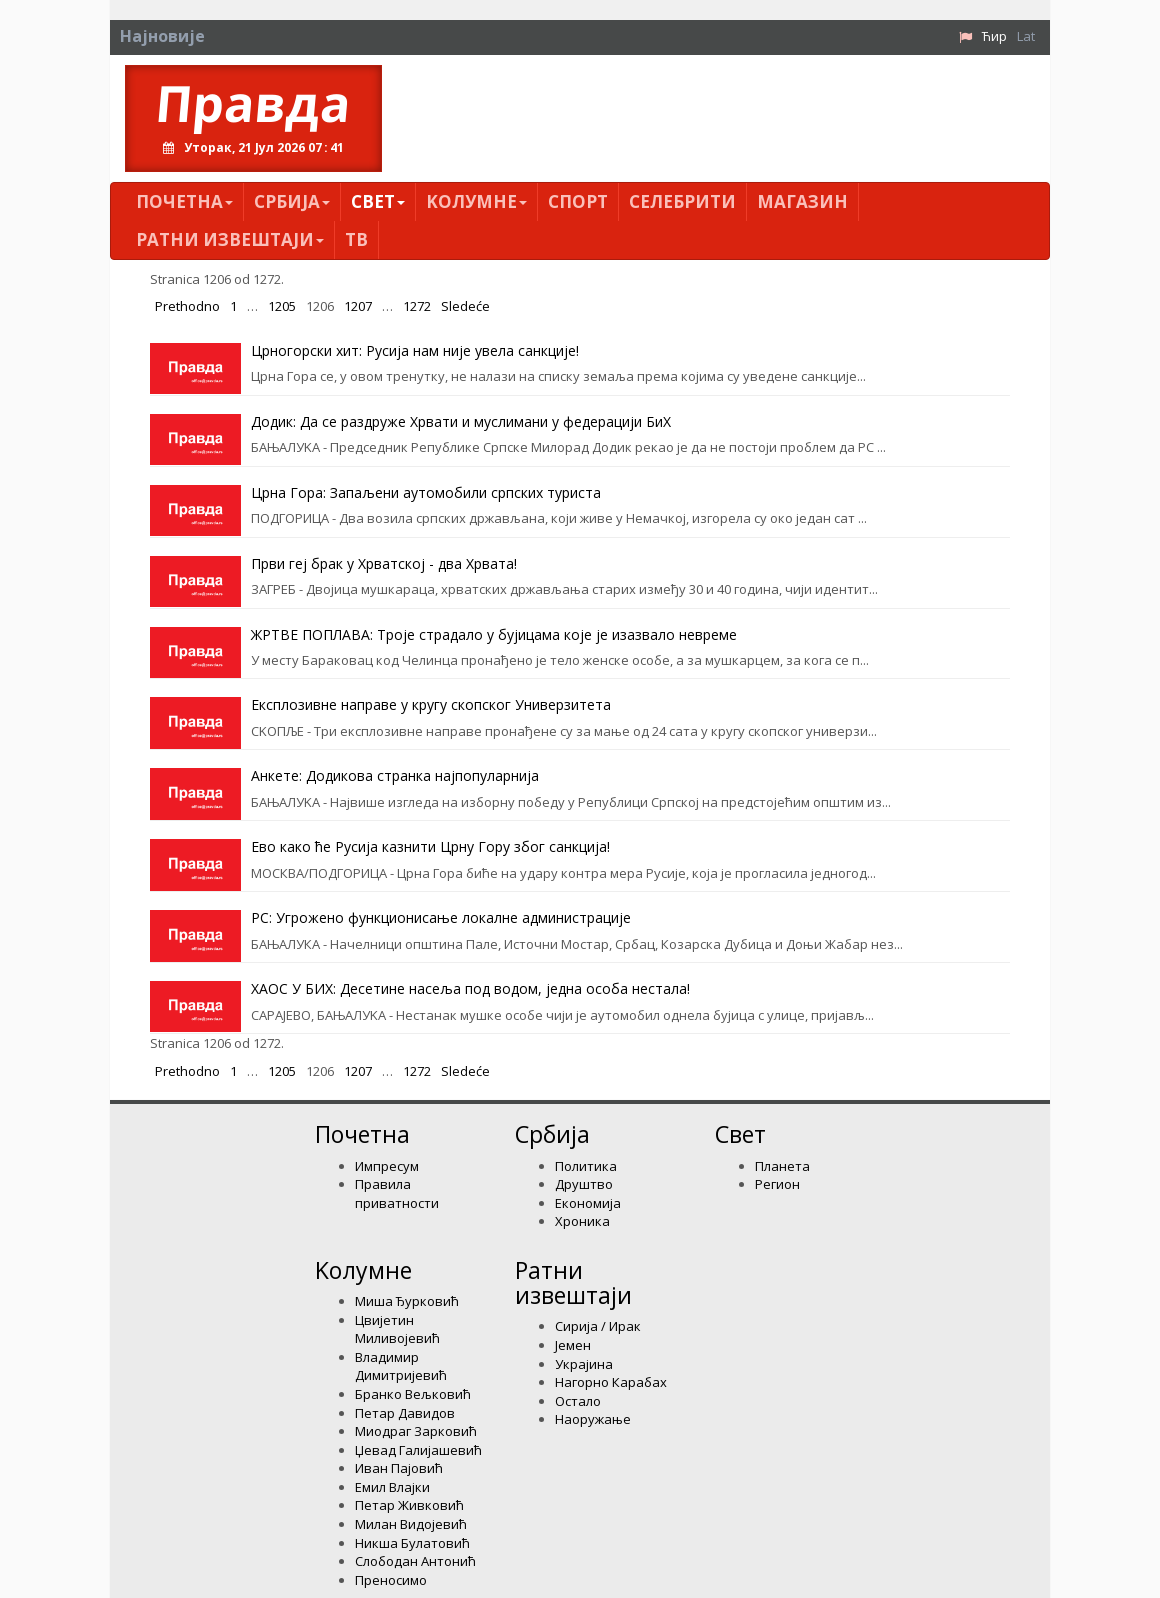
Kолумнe (476, 201)
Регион (777, 1184)
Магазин (802, 201)
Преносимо (391, 1580)
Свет (378, 201)
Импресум (387, 1166)
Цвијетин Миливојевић (397, 1329)
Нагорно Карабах (611, 1382)
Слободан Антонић (415, 1561)
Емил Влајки (392, 1487)
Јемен (573, 1345)
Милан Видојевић (411, 1524)
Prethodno (187, 306)
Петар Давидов (405, 1413)
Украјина (584, 1364)
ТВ (356, 239)
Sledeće (465, 306)
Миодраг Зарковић (416, 1431)
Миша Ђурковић (407, 1301)
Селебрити (682, 201)
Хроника (582, 1221)
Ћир (994, 36)
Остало (578, 1401)
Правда (254, 103)
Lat (1026, 36)
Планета (782, 1166)
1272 (417, 306)
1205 (282, 306)
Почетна (184, 201)
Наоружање (593, 1419)
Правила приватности (397, 1193)
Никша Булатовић (412, 1543)
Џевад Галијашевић (418, 1450)
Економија (588, 1203)
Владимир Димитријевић (401, 1366)
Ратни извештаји (230, 239)
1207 (358, 306)
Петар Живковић (409, 1505)
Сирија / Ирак (598, 1326)
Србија (292, 201)
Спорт (578, 201)
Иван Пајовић (399, 1468)
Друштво (584, 1184)
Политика (586, 1166)
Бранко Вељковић (413, 1394)
